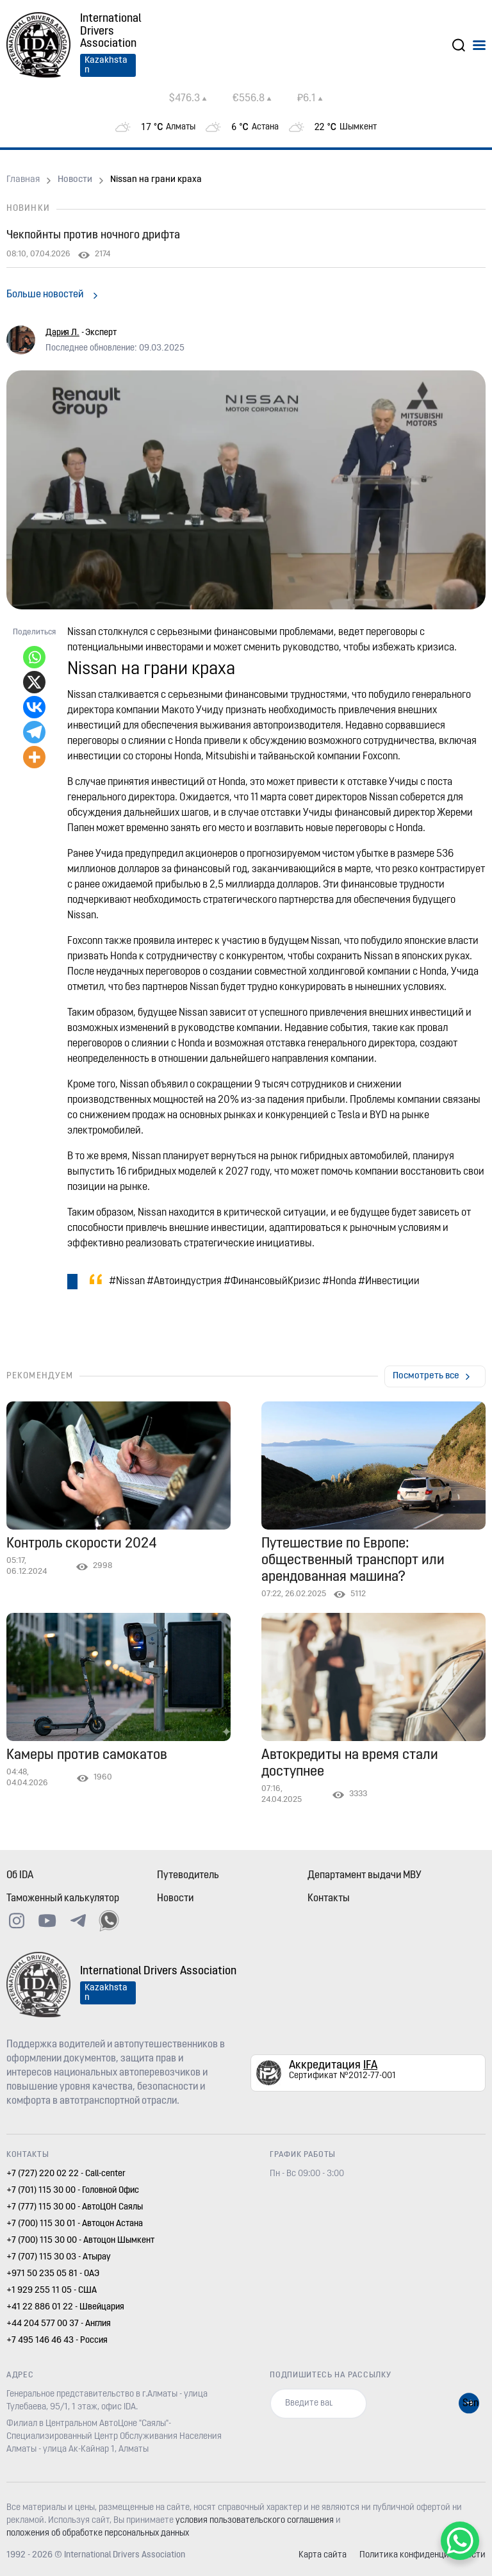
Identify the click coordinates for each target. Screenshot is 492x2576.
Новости (75, 180)
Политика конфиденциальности (422, 2555)
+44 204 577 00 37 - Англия (58, 2324)
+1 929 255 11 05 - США (51, 2290)
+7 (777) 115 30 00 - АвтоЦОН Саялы (74, 2207)
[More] (34, 757)
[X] (34, 682)
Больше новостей (44, 295)
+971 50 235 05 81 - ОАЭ (52, 2274)
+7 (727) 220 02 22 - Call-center (66, 2174)
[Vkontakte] (34, 707)
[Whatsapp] (34, 657)
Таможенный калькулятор (62, 1899)
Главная (23, 180)
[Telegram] (34, 732)
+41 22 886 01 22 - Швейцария (65, 2307)
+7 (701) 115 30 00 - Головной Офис (72, 2190)
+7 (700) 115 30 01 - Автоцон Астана (74, 2224)
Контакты (329, 1899)
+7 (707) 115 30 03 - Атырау (58, 2257)
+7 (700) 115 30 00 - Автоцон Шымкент (80, 2240)
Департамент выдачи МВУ (365, 1875)
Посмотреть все (426, 1376)
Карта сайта (323, 2555)
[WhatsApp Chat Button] (460, 2541)
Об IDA (19, 1875)
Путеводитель (188, 1875)
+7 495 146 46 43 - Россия (57, 2340)
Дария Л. (62, 333)
